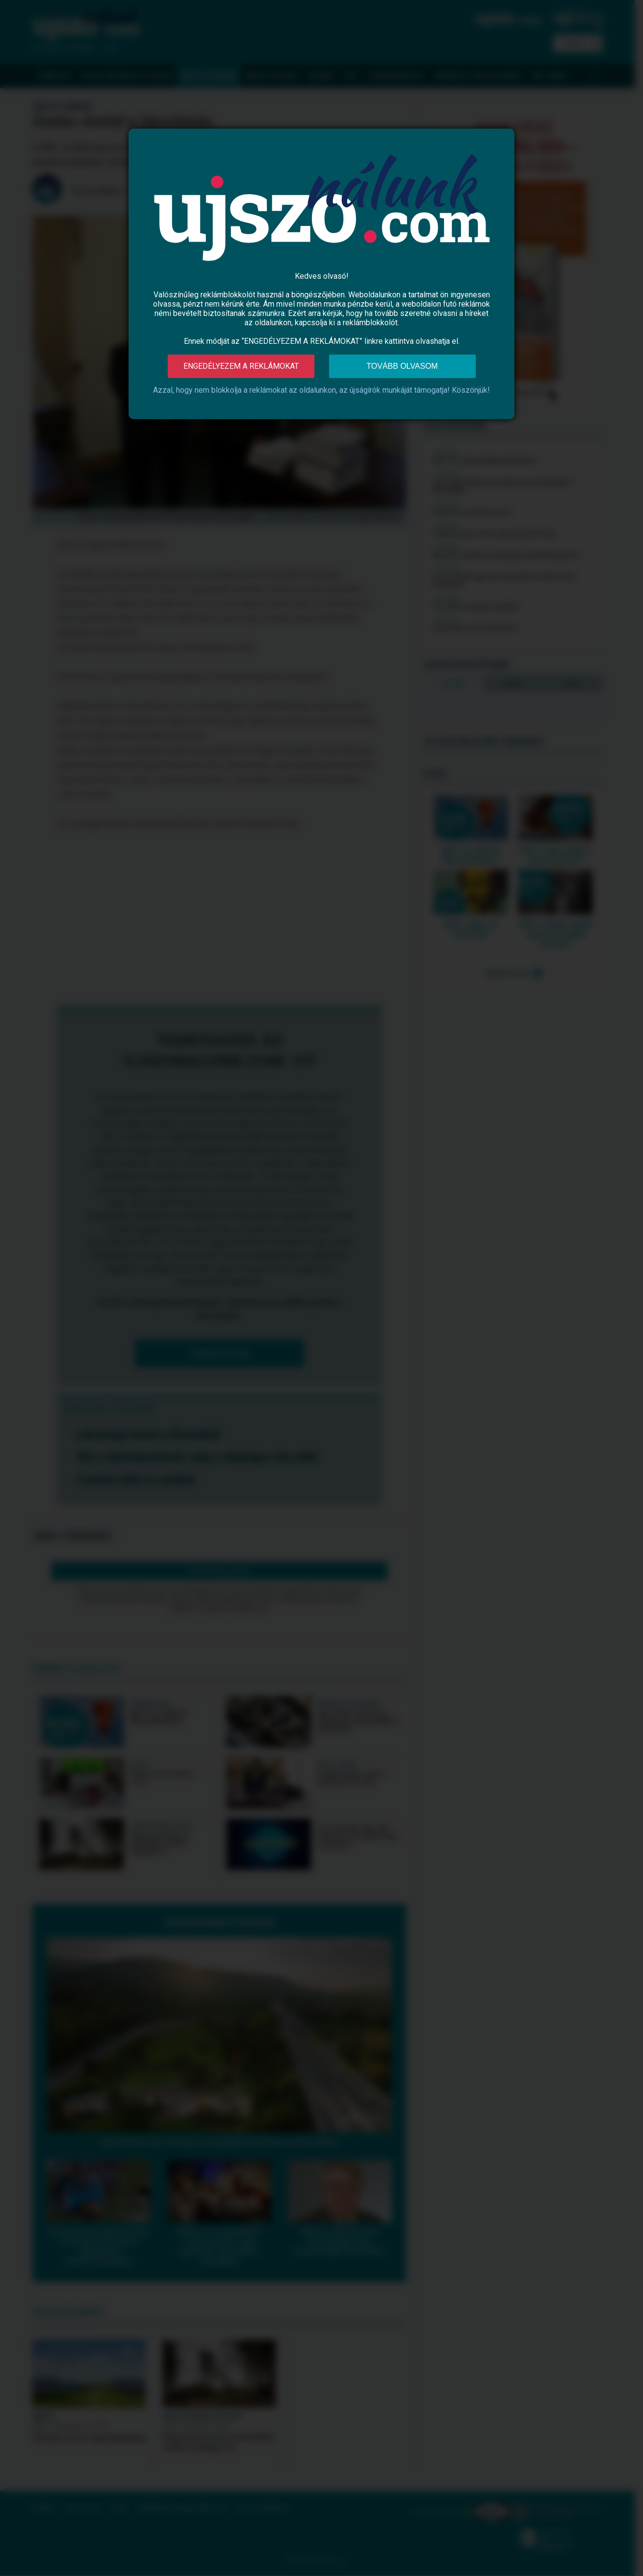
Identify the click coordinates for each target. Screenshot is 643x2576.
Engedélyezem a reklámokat (241, 366)
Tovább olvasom (402, 366)
